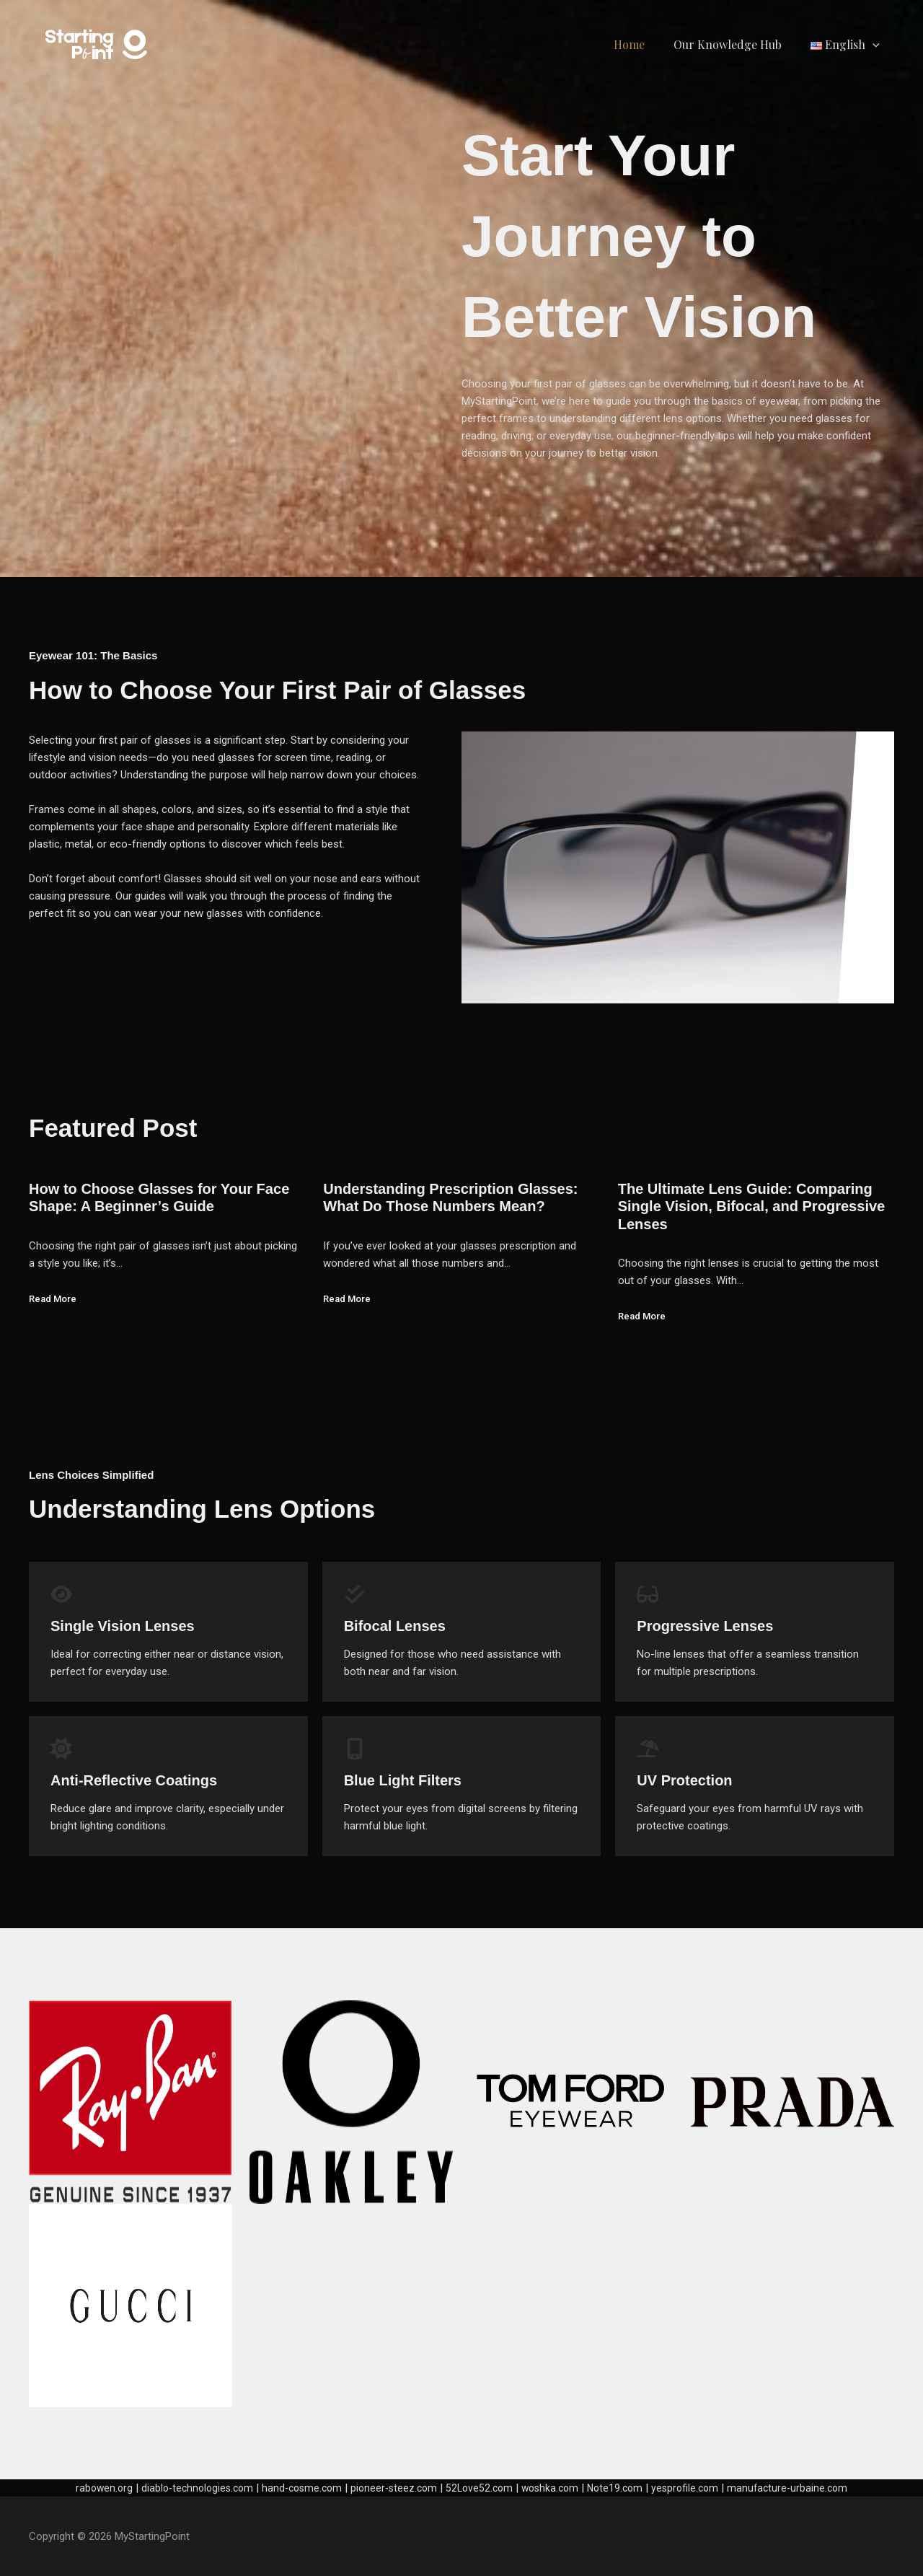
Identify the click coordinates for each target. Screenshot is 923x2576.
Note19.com (622, 2488)
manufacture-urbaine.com (801, 2488)
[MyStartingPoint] (97, 44)
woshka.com (554, 2488)
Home (643, 44)
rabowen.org (89, 2488)
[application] (875, 44)
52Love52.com (481, 2488)
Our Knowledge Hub (736, 44)
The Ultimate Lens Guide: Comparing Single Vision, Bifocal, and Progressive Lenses (751, 1206)
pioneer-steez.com (392, 2488)
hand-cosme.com (296, 2488)
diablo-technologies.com (186, 2488)
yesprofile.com (695, 2488)
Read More (55, 1298)
